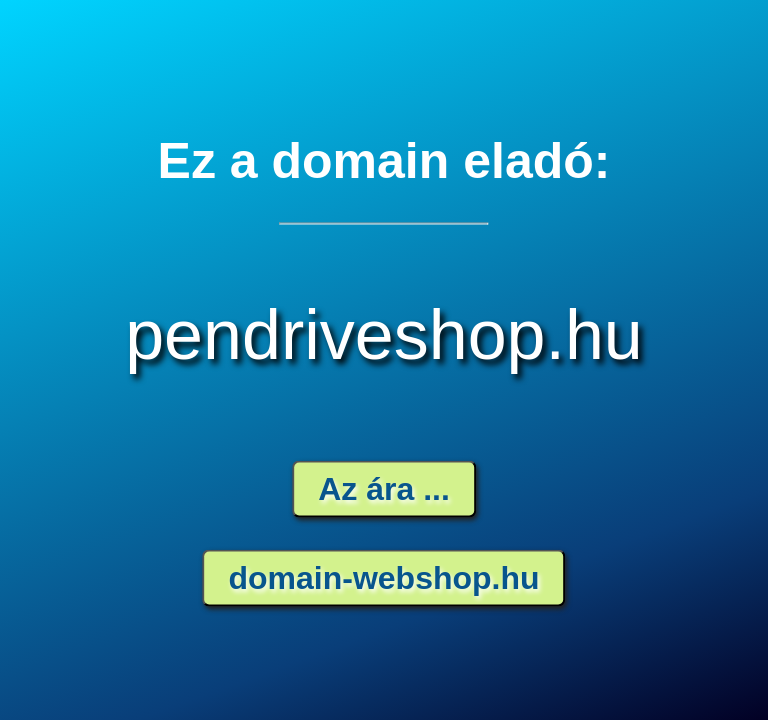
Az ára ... (384, 489)
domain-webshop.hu (383, 578)
